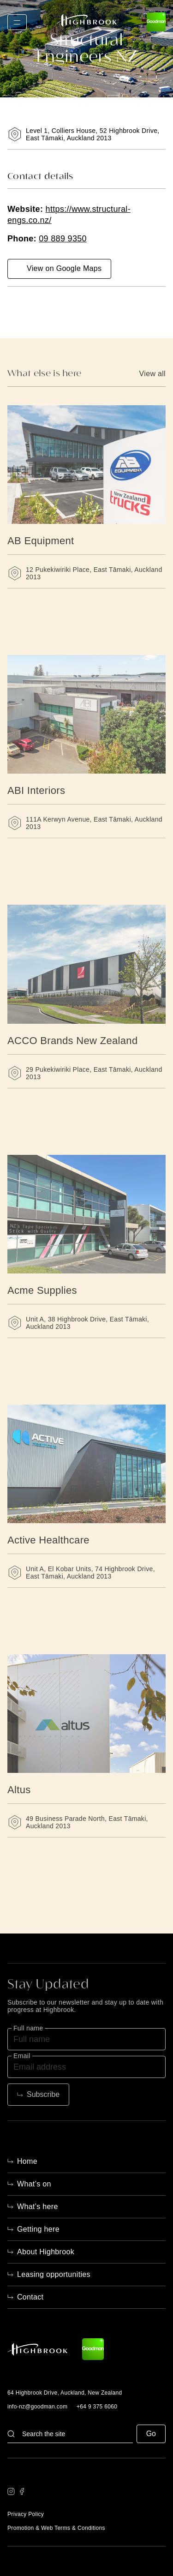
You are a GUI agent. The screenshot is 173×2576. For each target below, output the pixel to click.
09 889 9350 (63, 238)
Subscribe (43, 2094)
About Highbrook (45, 2252)
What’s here (37, 2206)
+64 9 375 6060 (97, 2406)
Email (21, 2056)
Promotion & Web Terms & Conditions (56, 2528)
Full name (28, 2028)
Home (27, 2161)
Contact (30, 2297)
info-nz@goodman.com (37, 2406)
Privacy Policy (25, 2514)
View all (152, 374)
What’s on (34, 2184)
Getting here (38, 2229)
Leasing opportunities (53, 2274)
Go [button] (151, 2434)
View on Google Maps (64, 268)
